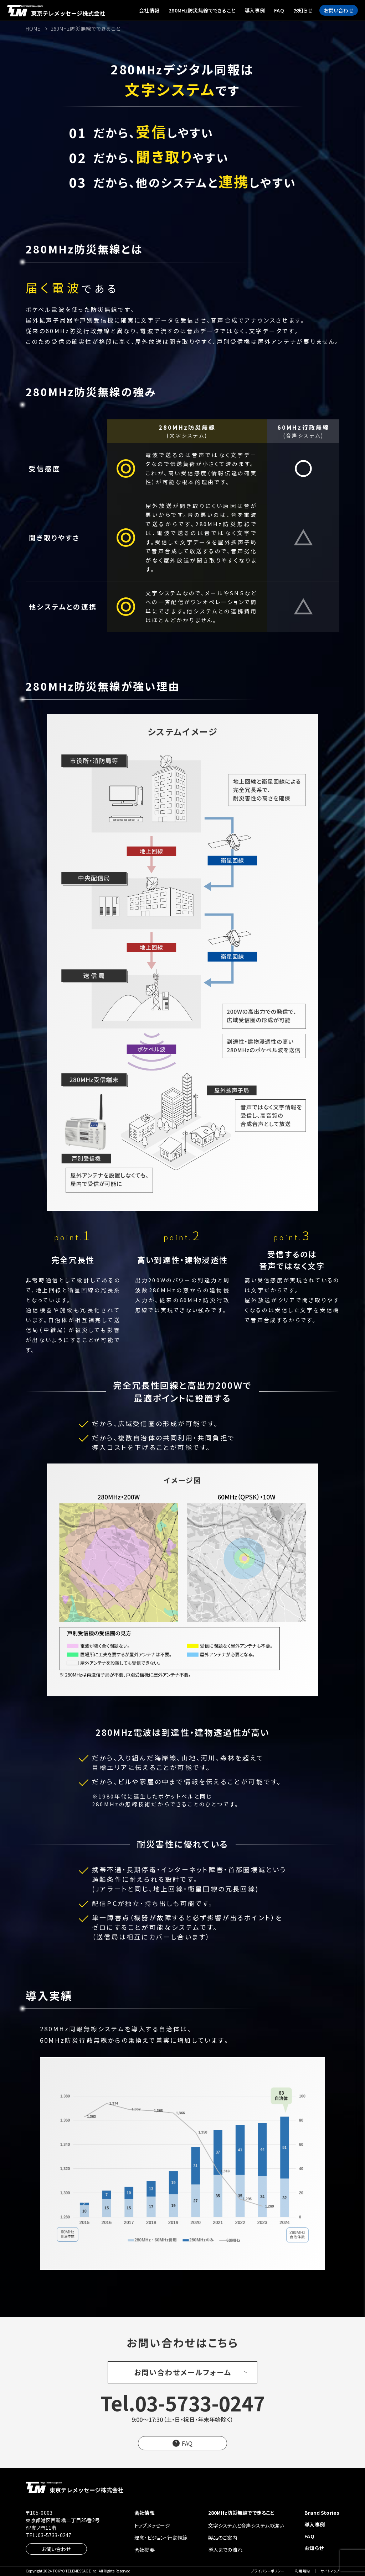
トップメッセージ (152, 2525)
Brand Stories (321, 2512)
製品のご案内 (222, 2537)
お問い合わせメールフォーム (182, 2372)
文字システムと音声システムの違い (246, 2525)
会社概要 (144, 2549)
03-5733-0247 (54, 2535)
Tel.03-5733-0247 (182, 2402)
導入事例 (255, 10)
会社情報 (149, 10)
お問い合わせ (338, 10)
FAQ (279, 10)
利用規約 (302, 2571)
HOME (33, 28)
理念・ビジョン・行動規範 (160, 2537)
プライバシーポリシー (267, 2571)
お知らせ (302, 10)
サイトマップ (329, 2571)
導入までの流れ (225, 2549)
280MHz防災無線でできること (202, 10)
